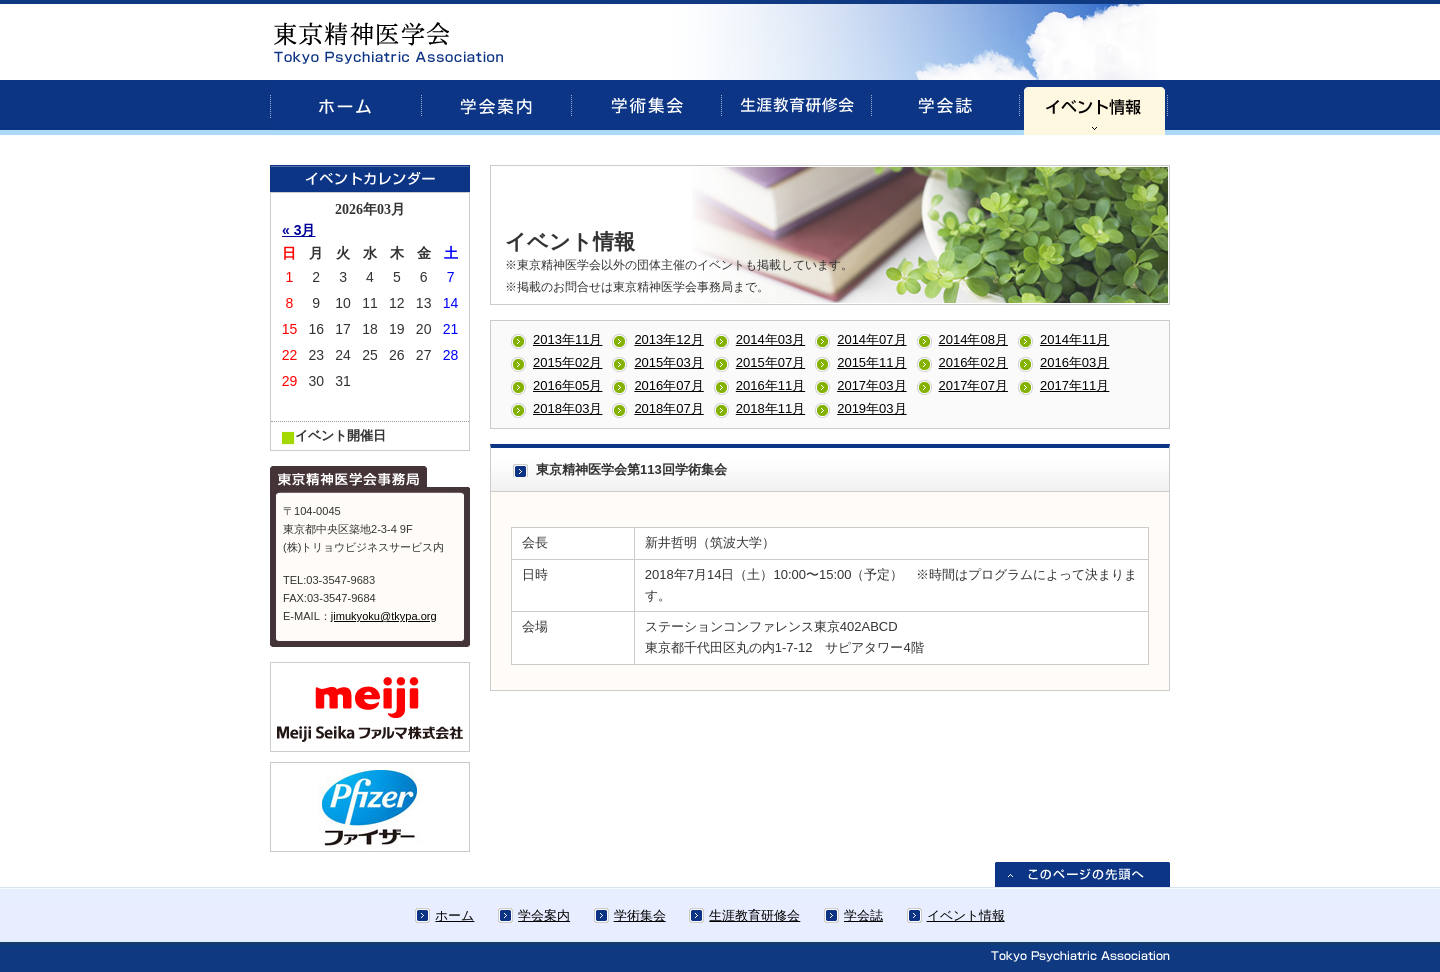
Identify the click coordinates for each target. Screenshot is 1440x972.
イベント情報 (966, 915)
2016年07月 (668, 385)
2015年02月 (567, 362)
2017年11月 (1074, 385)
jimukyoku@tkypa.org (384, 616)
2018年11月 (770, 408)
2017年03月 (871, 385)
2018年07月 (668, 408)
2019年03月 (871, 408)
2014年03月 (770, 339)
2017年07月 (973, 385)
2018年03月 (567, 408)
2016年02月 (973, 362)
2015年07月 (770, 362)
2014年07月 (871, 339)
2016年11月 (770, 385)
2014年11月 (1074, 339)
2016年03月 (1074, 362)
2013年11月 (567, 339)
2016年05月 (567, 385)
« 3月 (298, 230)
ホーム (454, 915)
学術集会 (640, 915)
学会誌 (863, 915)
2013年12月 (668, 339)
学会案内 (544, 915)
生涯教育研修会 (754, 915)
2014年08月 (973, 339)
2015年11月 (871, 362)
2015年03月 (668, 362)
